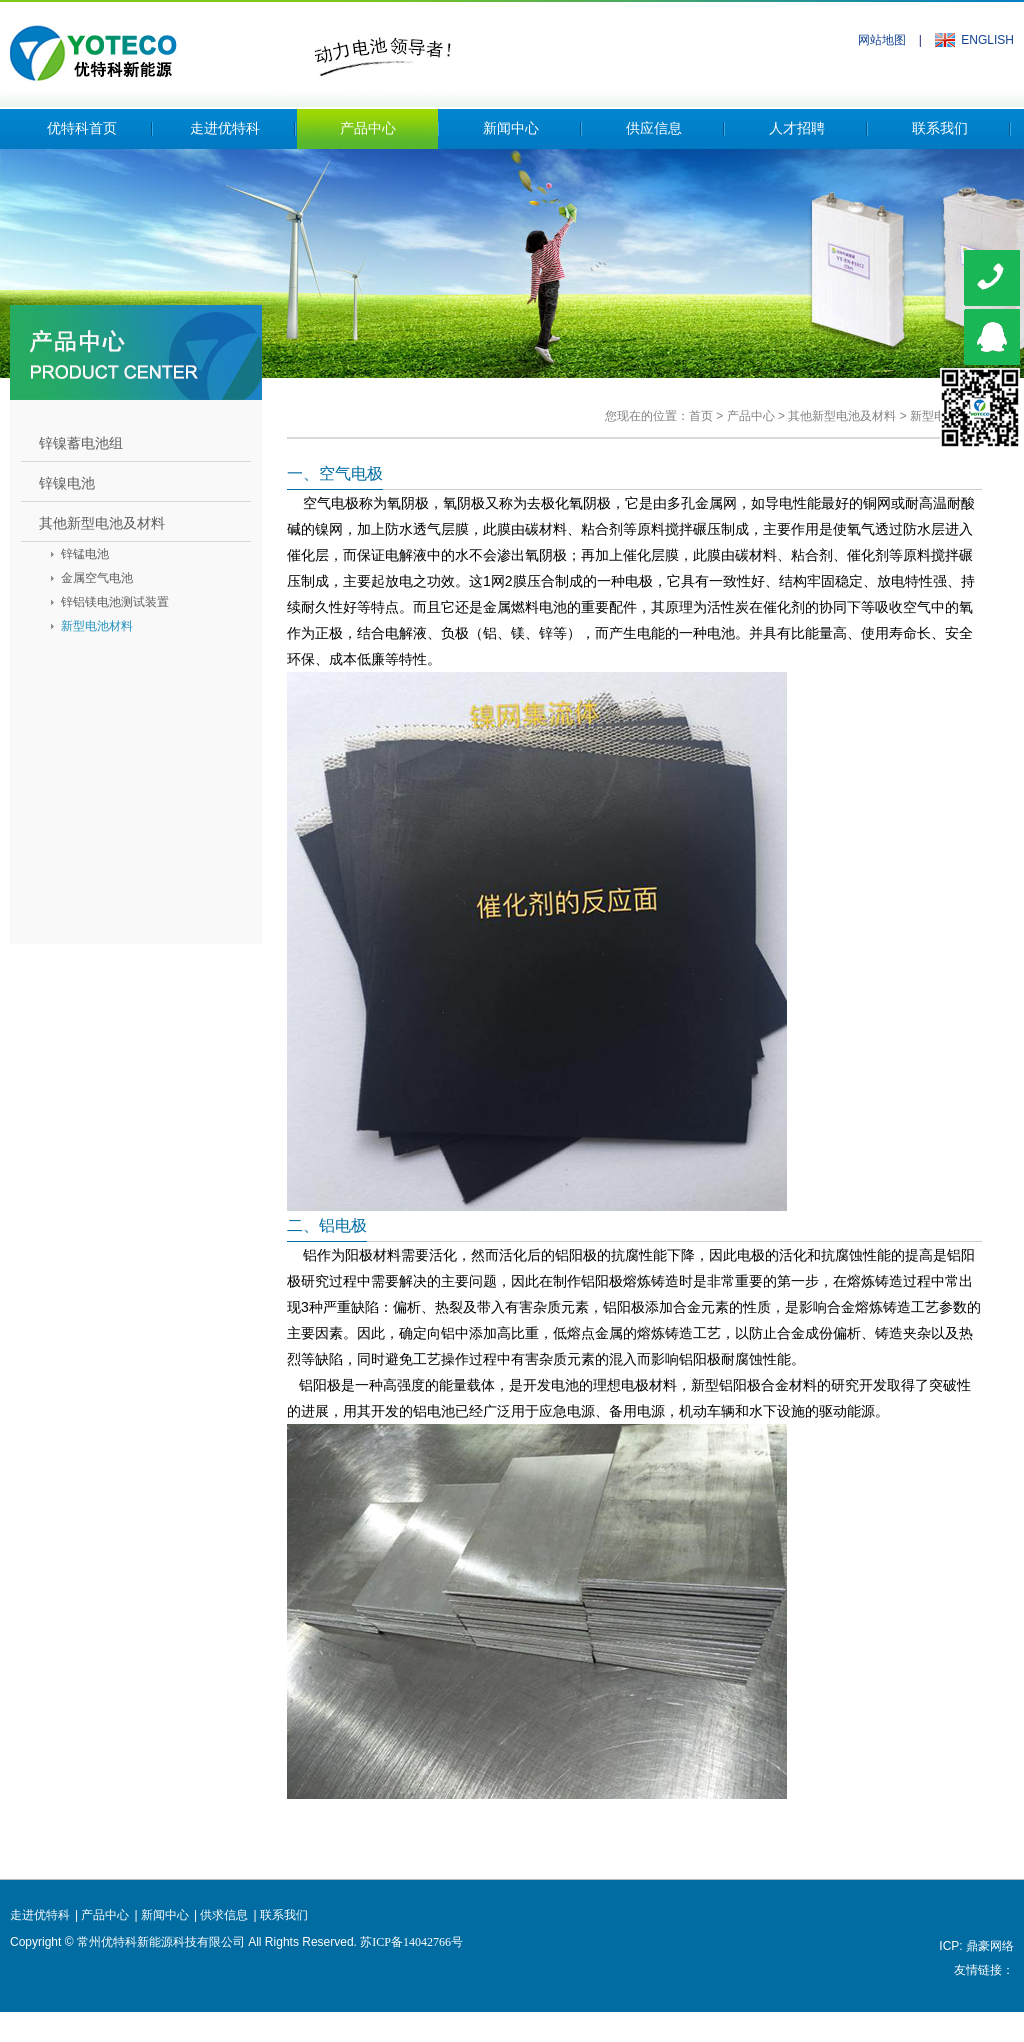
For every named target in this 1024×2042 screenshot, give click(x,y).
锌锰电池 (85, 554)
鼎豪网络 (990, 1946)
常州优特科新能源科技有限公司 (230, 47)
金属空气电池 (97, 578)
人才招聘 (797, 128)
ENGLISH (987, 40)
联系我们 (940, 128)
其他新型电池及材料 (842, 416)
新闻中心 (511, 128)
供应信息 (654, 128)
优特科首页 (82, 128)
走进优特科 (225, 128)
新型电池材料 (97, 626)
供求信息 (224, 1915)
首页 (701, 416)
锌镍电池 (67, 483)
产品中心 (368, 128)
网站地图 (882, 40)
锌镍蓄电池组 (81, 443)
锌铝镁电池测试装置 (115, 602)
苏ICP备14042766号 (411, 1942)
